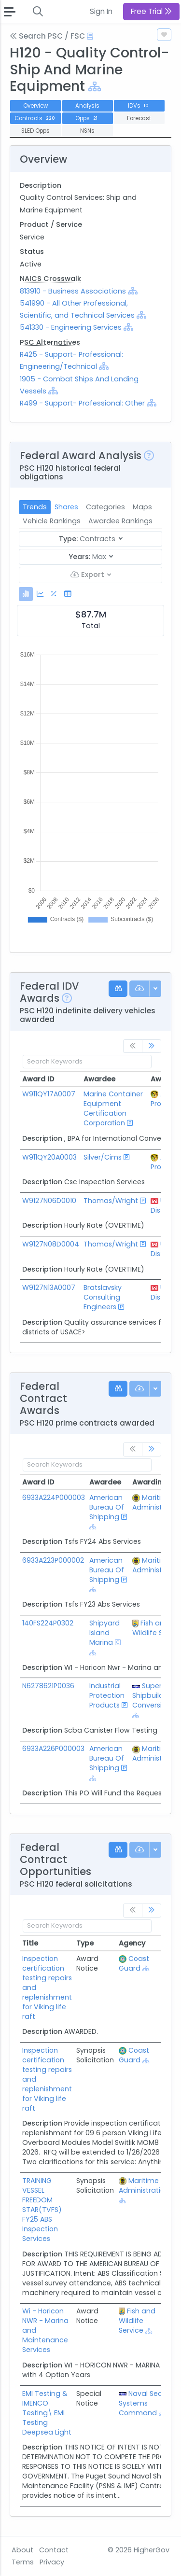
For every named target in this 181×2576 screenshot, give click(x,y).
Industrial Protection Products (107, 1695)
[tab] (26, 594)
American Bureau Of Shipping (106, 1507)
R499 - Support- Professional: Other (82, 403)
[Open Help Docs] (90, 36)
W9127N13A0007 (48, 1287)
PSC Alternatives (50, 342)
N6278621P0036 (48, 1686)
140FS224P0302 (47, 1623)
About (22, 2550)
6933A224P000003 (53, 1497)
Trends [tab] (35, 507)
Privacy (52, 2562)
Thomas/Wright (111, 1200)
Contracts (35, 118)
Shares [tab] (66, 507)
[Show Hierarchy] (94, 86)
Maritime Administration (144, 2185)
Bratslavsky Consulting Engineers (103, 1297)
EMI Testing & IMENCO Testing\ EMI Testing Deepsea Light (46, 2413)
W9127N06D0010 (49, 1200)
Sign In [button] (101, 11)
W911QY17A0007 (48, 1094)
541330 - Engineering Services (71, 327)
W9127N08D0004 (50, 1244)
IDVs (139, 106)
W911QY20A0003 (49, 1157)
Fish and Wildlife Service (137, 2320)
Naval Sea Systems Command (141, 2403)
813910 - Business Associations (74, 291)
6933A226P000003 (53, 1748)
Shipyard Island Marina (104, 1632)
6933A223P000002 (53, 1560)
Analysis (87, 106)
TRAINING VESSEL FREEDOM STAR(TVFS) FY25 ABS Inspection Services (42, 2209)
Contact (54, 2550)
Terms (23, 2562)
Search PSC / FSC (47, 36)
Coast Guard (134, 1963)
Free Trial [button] (151, 11)
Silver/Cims (103, 1157)
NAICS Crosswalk (50, 278)
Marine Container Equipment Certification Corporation (113, 1108)
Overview (35, 106)
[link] (151, 1046)
